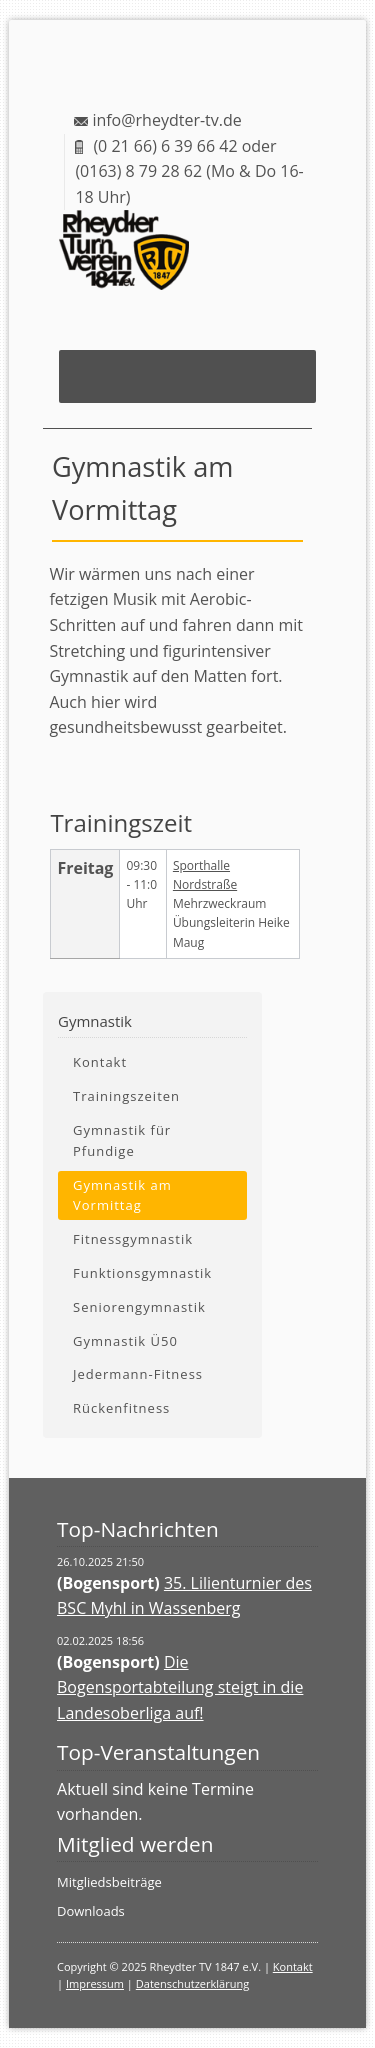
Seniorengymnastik (139, 1307)
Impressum (95, 1983)
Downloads (91, 1911)
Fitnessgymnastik (133, 1239)
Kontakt (100, 1062)
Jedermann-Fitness (138, 1374)
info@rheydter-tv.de (166, 120)
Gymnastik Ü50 (125, 1341)
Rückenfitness (121, 1408)
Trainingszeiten (126, 1096)
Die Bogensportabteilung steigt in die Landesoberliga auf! (180, 1687)
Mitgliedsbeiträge (109, 1882)
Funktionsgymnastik (142, 1273)
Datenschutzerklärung (192, 1983)
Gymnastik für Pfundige (122, 1140)
